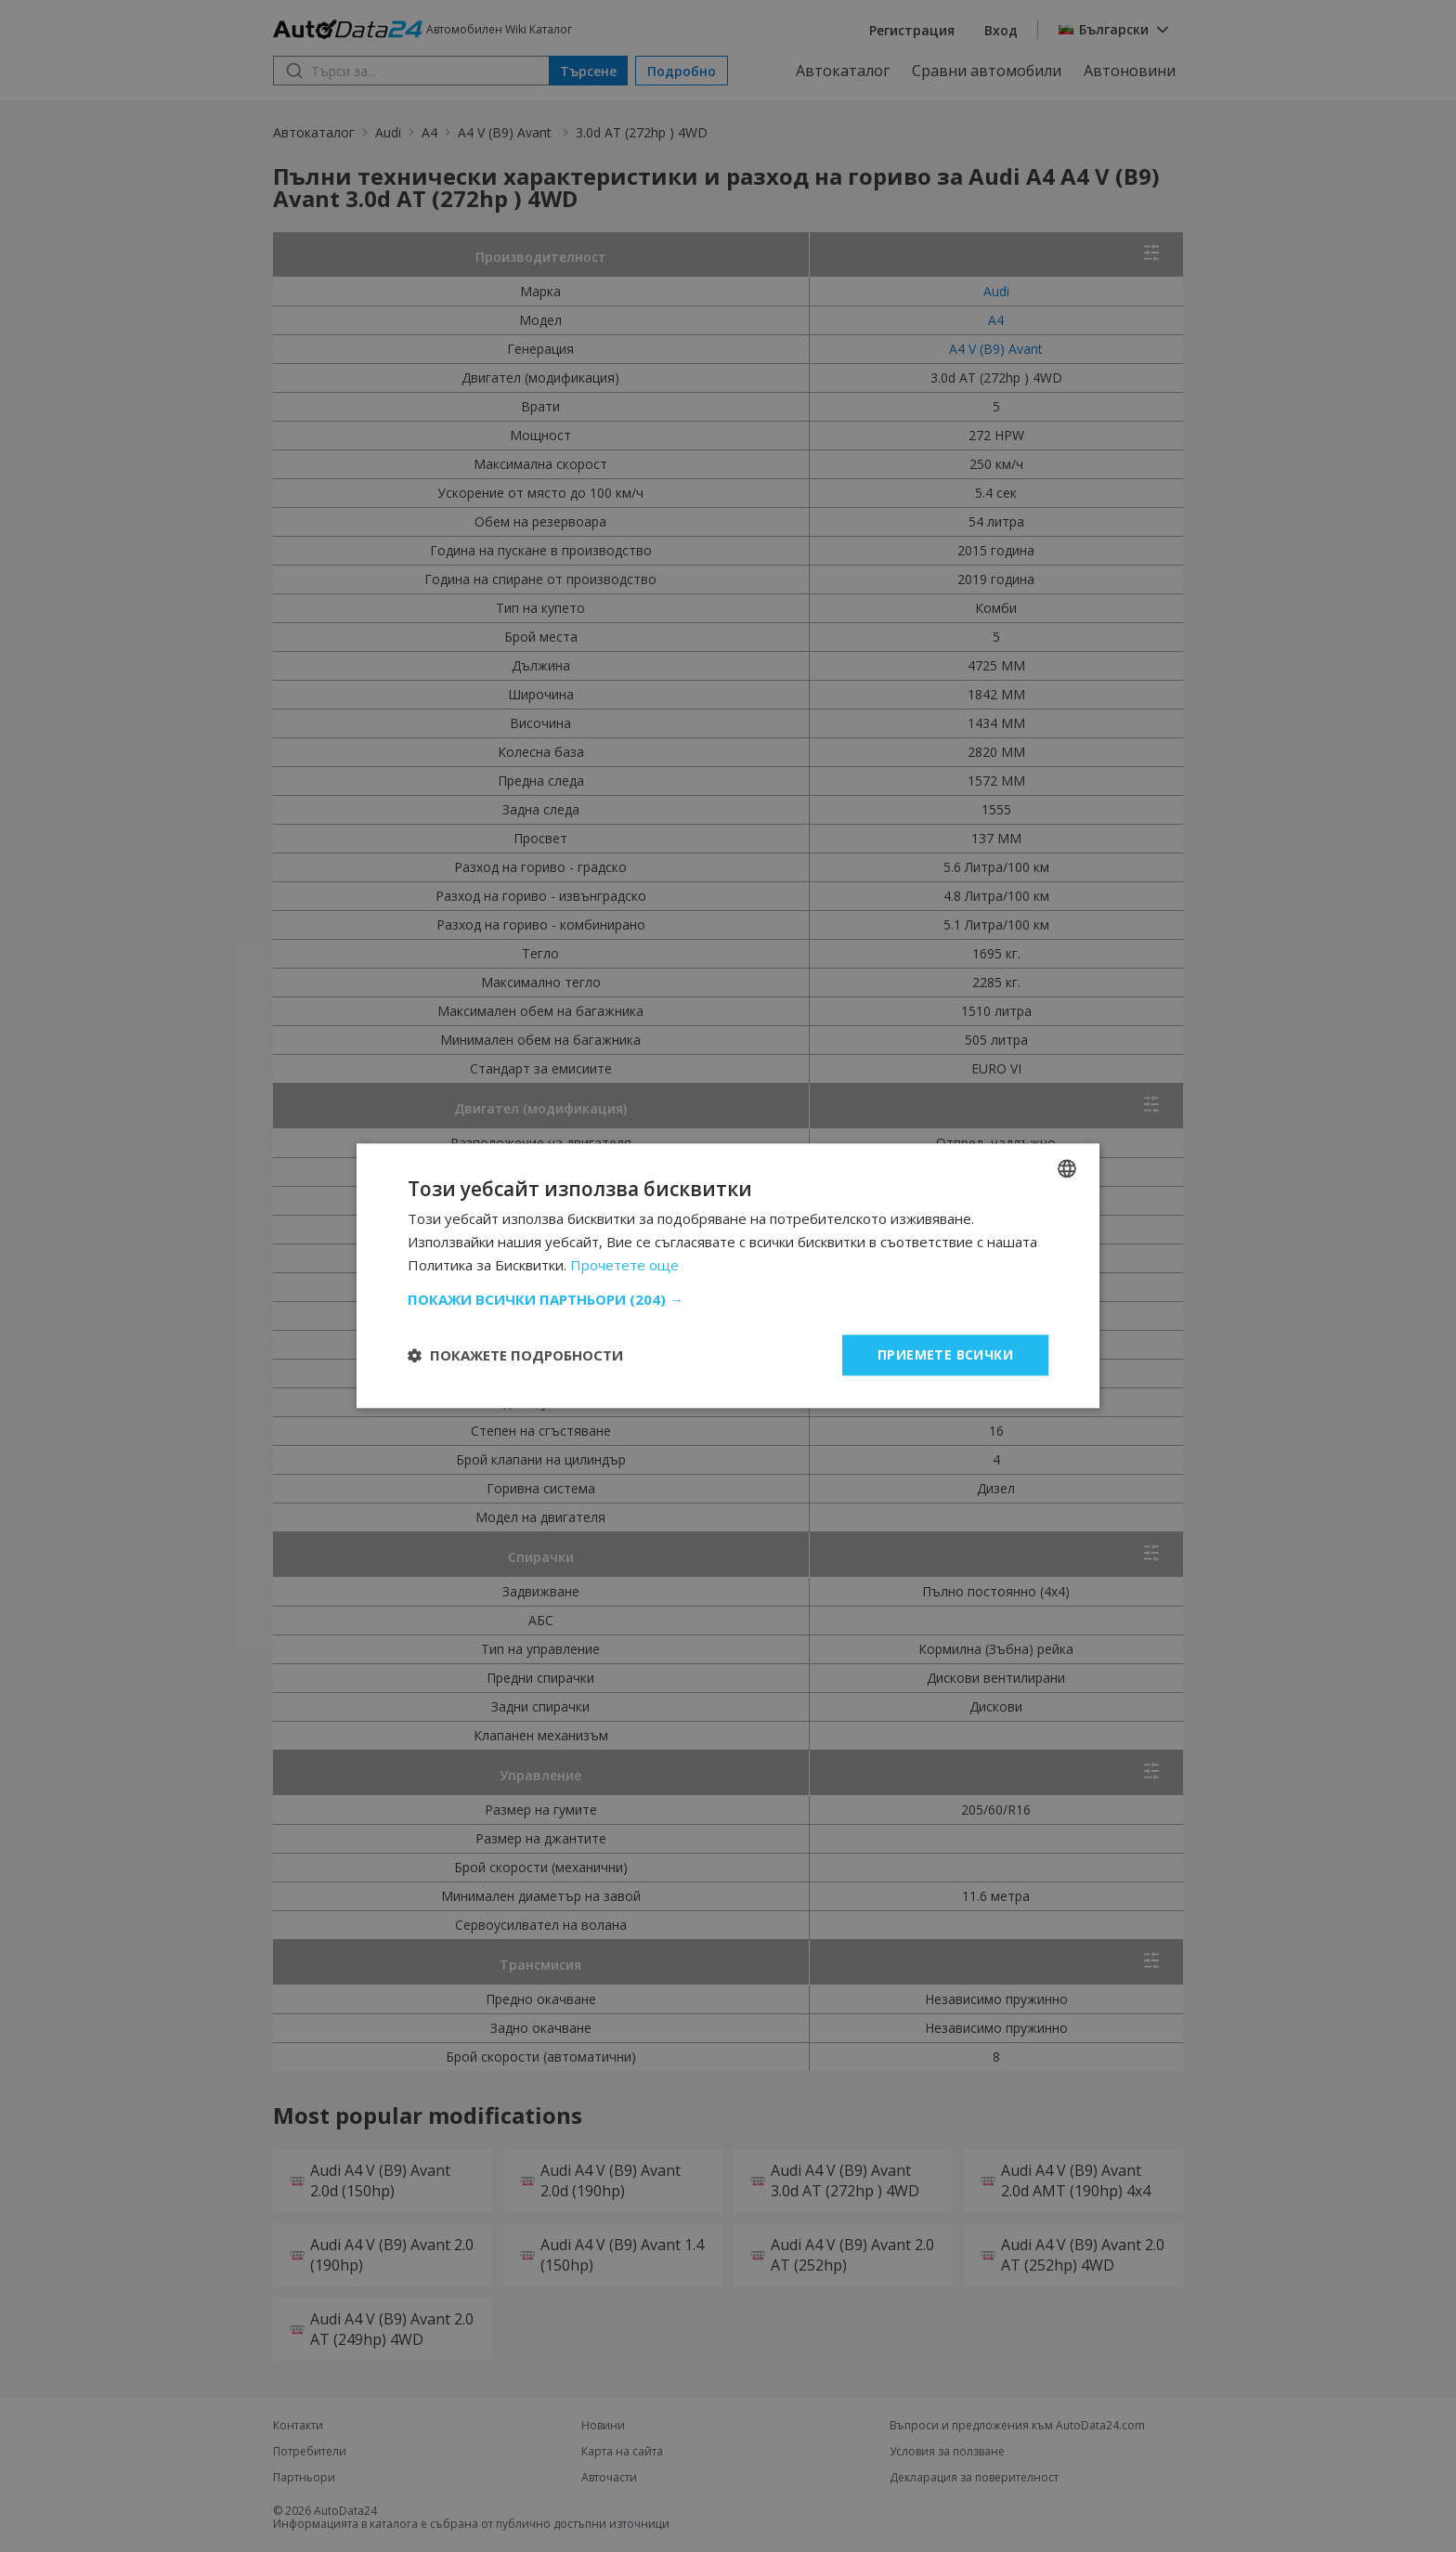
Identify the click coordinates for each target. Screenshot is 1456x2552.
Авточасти (609, 2477)
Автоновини (1130, 70)
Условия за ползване (947, 2451)
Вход (1001, 30)
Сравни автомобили (986, 70)
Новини (603, 2425)
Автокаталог (843, 70)
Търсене (588, 71)
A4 (429, 132)
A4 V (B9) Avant (506, 132)
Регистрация (912, 30)
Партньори (304, 2477)
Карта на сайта (622, 2451)
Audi (388, 132)
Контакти (298, 2425)
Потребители (309, 2451)
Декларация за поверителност (974, 2477)
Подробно (681, 71)
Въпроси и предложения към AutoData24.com (1017, 2425)
